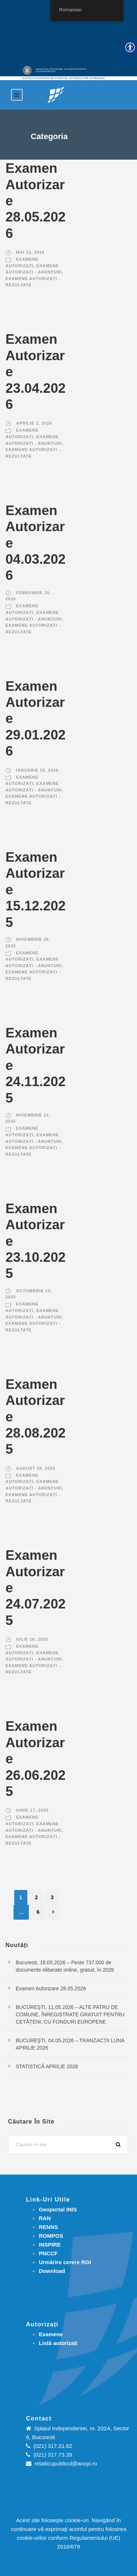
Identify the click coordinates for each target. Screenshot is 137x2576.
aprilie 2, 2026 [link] (34, 423)
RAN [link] (45, 2218)
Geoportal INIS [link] (58, 2209)
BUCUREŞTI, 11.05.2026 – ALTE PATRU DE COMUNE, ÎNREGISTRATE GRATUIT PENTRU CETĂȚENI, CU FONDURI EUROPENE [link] (70, 2014)
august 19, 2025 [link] (35, 1468)
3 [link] (52, 1897)
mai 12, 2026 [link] (30, 252)
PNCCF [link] (48, 2253)
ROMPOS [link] (51, 2236)
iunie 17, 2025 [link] (32, 1810)
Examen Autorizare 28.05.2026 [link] (51, 1988)
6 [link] (38, 1912)
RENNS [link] (48, 2227)
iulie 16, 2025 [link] (32, 1639)
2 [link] (36, 1897)
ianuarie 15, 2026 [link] (37, 770)
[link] (56, 95)
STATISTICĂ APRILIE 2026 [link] (47, 2066)
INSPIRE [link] (50, 2244)
